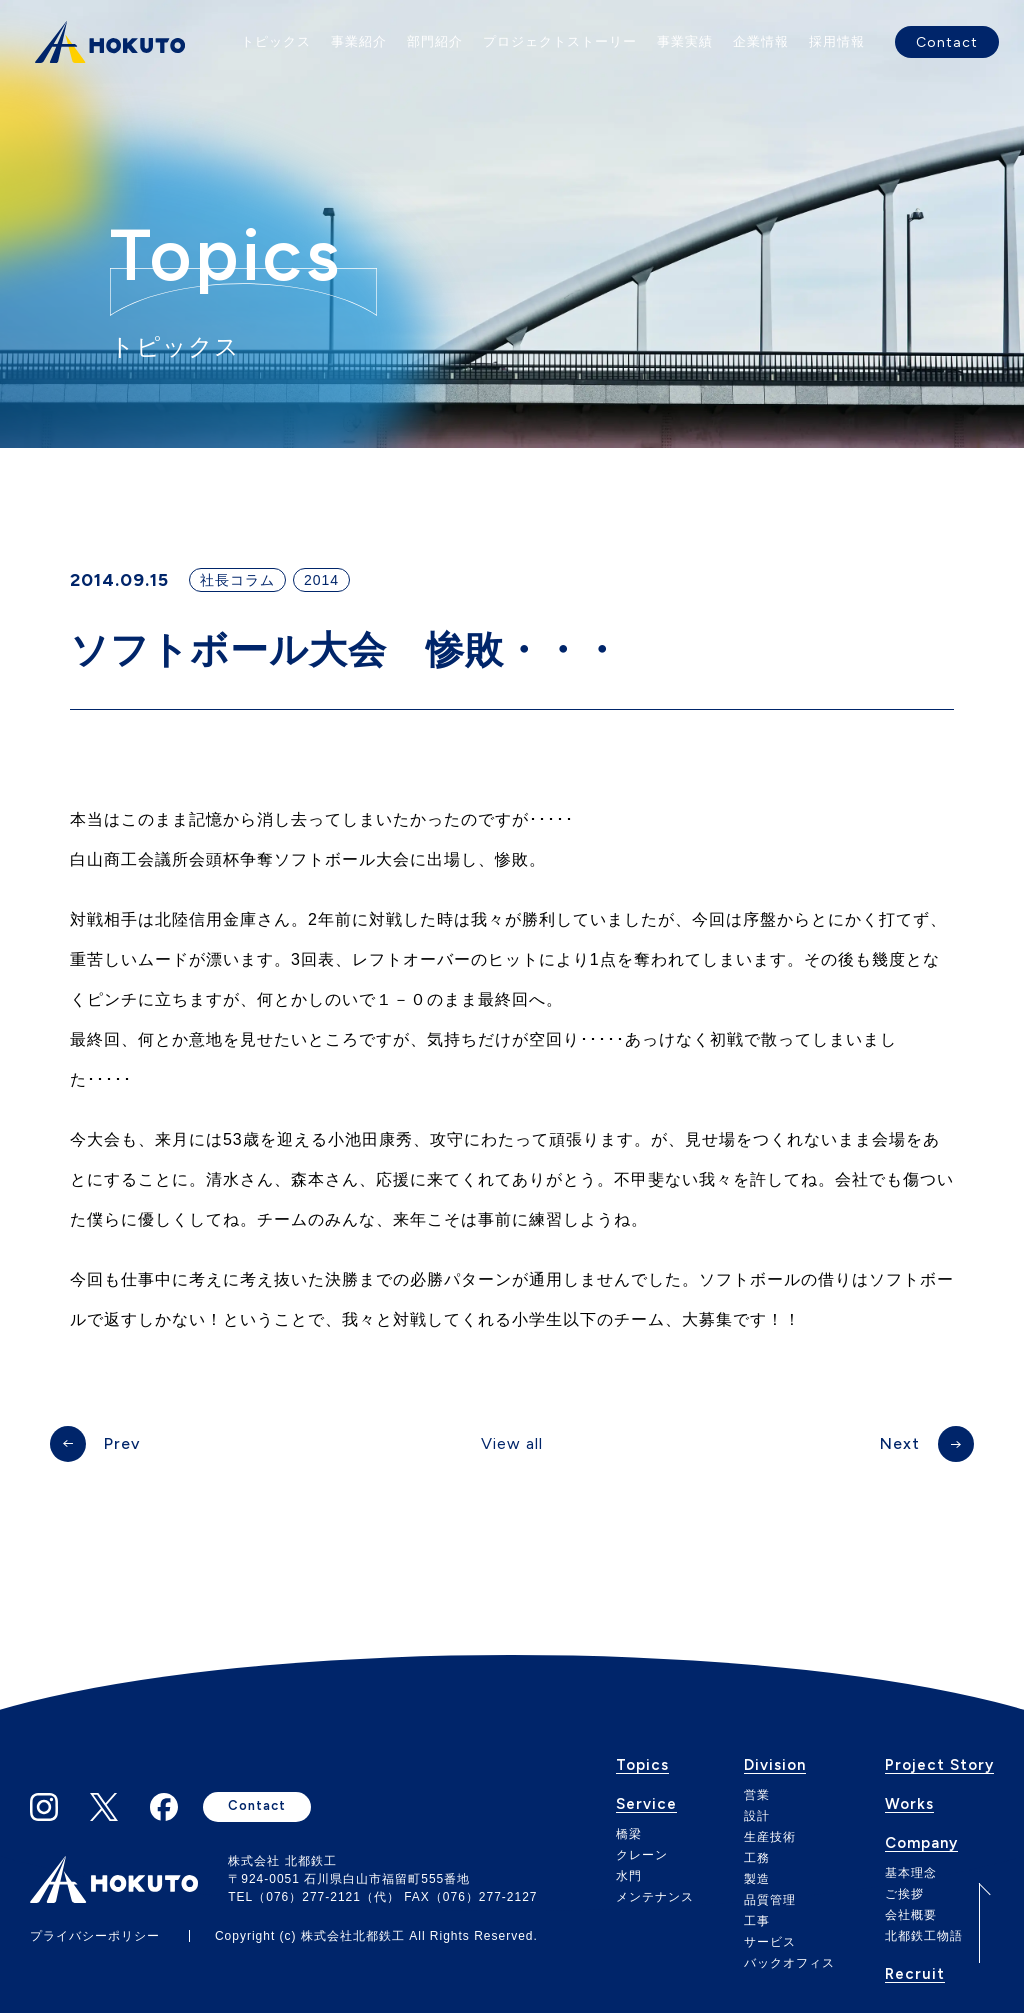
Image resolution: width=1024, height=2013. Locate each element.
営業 (757, 1795)
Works (909, 1805)
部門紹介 (435, 41)
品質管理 (770, 1900)
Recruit (915, 1975)
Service (646, 1805)
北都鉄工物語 (924, 1936)
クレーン (642, 1855)
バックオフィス (789, 1963)
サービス (770, 1942)
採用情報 (837, 41)
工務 (757, 1858)
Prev (122, 1443)
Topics (642, 1766)
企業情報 (761, 41)
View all (512, 1443)
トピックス (276, 41)
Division (775, 1766)
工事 (757, 1921)
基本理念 (911, 1873)
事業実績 (685, 41)
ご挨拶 (904, 1894)
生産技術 (770, 1837)
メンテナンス (655, 1897)
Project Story (939, 1766)
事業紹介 (359, 41)
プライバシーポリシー (95, 1936)
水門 (629, 1876)
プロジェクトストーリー (560, 41)
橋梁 (629, 1834)
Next (900, 1443)
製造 (757, 1879)
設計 (757, 1816)
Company (921, 1844)
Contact (947, 42)
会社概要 (911, 1915)
